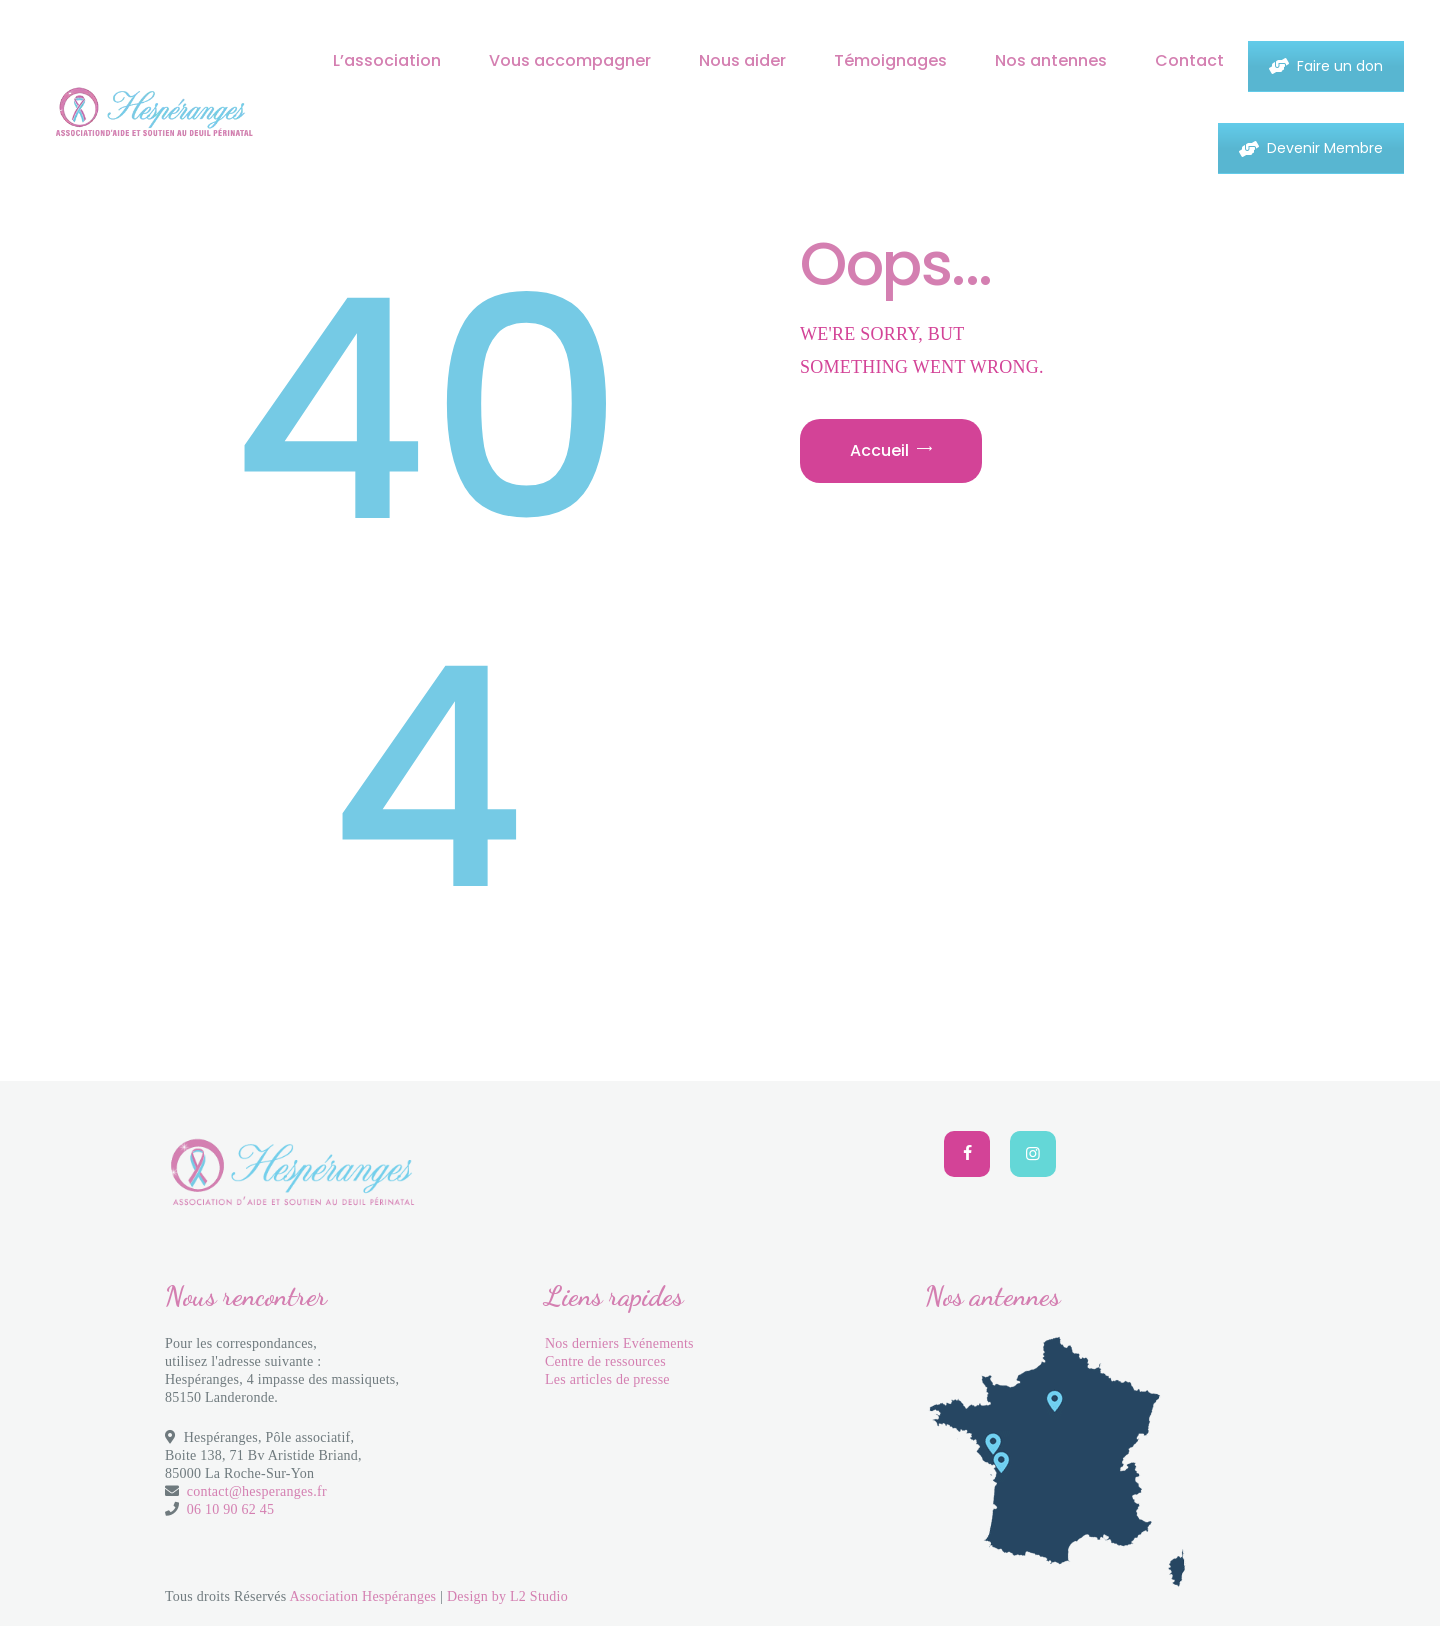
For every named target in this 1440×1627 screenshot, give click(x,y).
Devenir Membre (1311, 148)
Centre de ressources (605, 1361)
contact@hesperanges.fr (257, 1491)
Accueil (879, 450)
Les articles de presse (607, 1379)
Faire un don (1326, 66)
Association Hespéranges (362, 1596)
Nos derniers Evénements (619, 1343)
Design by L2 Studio (507, 1596)
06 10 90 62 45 (231, 1509)
